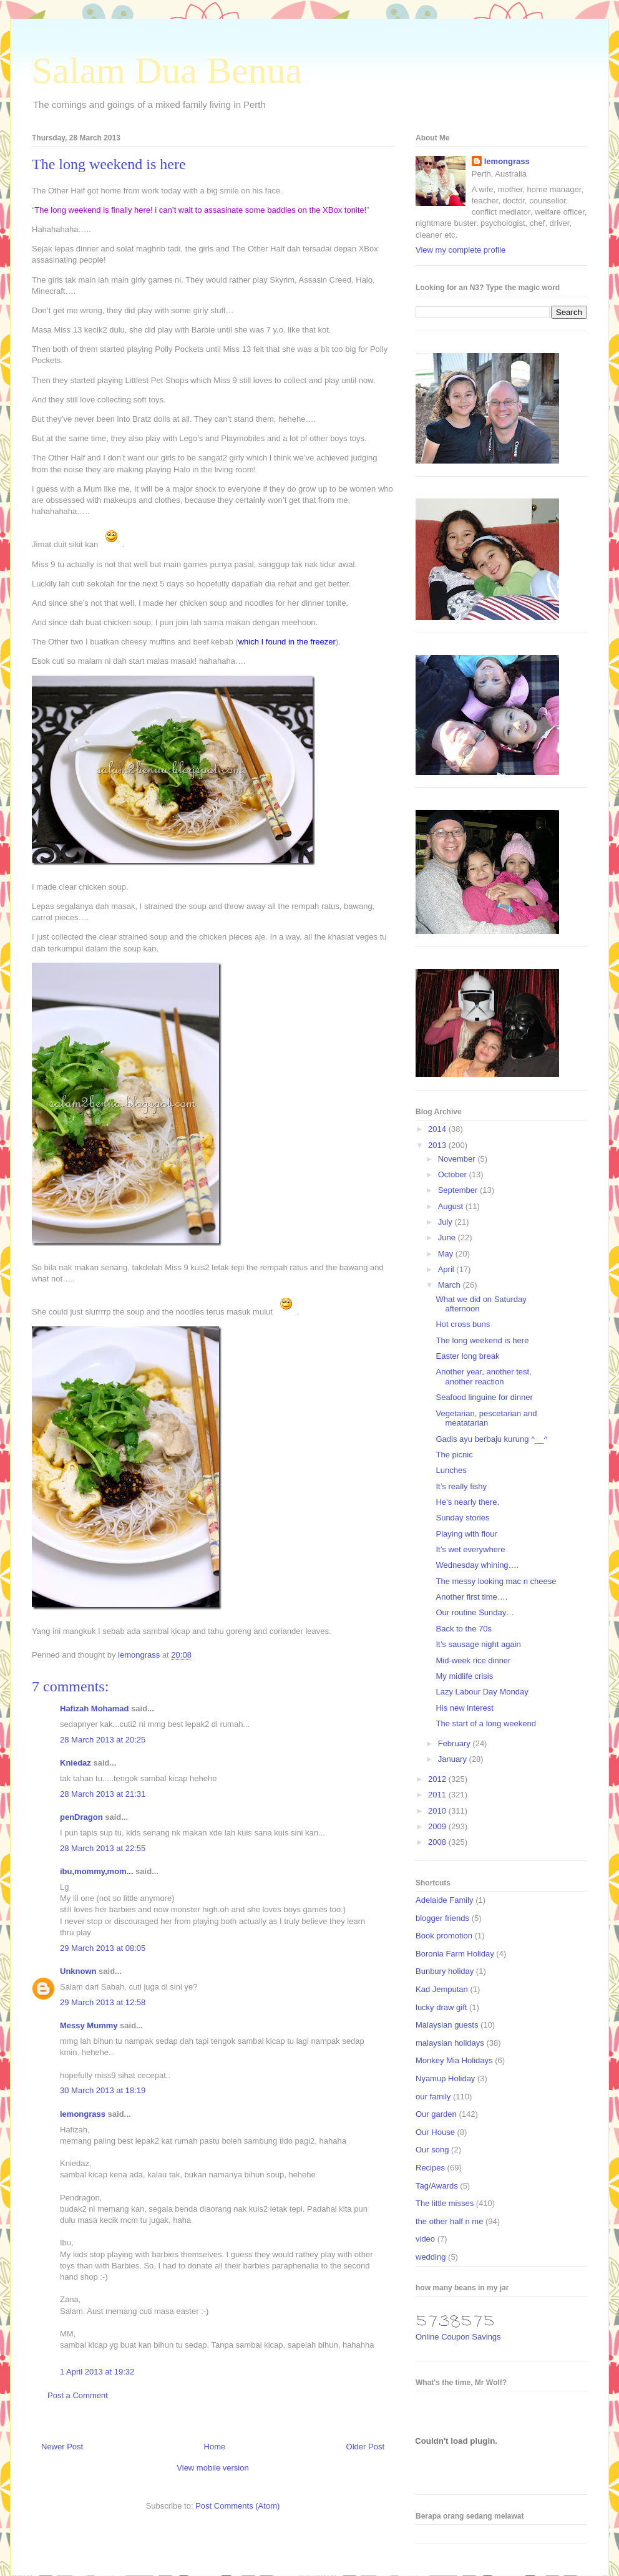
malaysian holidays (450, 2043)
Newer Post (62, 2446)
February (455, 1743)
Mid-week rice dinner (473, 1660)
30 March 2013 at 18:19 (102, 2090)
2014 (438, 1129)
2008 (438, 1842)
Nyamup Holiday (445, 2078)
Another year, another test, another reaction (483, 1376)
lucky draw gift (441, 2007)
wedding (431, 2257)
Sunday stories (462, 1517)
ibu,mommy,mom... (97, 1871)
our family (433, 2096)
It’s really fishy (461, 1486)
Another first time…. (471, 1596)
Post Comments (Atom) (237, 2505)
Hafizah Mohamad (94, 1708)
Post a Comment (77, 2395)
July (446, 1222)
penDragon (81, 1817)
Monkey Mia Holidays (454, 2060)
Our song (432, 2149)
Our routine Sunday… (475, 1612)
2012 (438, 1779)
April (447, 1269)
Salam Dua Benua (167, 70)
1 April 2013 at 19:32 (97, 2371)
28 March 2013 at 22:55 (102, 1848)
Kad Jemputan (442, 1989)
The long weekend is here (482, 1340)
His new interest (464, 1708)
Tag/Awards (437, 2185)
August (451, 1206)
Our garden (436, 2114)
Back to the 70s (464, 1628)
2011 (438, 1794)
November (458, 1159)
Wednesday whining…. (477, 1565)
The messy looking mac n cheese (496, 1581)
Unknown (78, 1971)
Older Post (365, 2446)
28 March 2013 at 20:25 (102, 1739)
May (447, 1253)
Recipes (430, 2167)
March (450, 1285)
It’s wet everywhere (470, 1549)
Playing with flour (466, 1533)
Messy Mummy (88, 2025)
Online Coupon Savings (458, 2336)
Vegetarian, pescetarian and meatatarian (486, 1418)
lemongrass (82, 2114)
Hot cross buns (463, 1324)
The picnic (454, 1454)
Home (215, 2446)
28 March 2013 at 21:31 (102, 1794)
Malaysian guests (447, 2024)
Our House (435, 2132)
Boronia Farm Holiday (455, 1953)
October (453, 1174)
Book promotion (444, 1935)
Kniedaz (75, 1762)
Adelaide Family (445, 1900)
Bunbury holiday (445, 1971)
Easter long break (467, 1356)
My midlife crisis (464, 1676)
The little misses (445, 2203)
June (448, 1237)
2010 (438, 1810)
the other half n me (449, 2221)
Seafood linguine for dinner (484, 1397)
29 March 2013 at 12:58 (102, 2002)
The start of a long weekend (485, 1723)
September (459, 1190)
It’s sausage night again (478, 1644)
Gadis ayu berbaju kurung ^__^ (491, 1439)
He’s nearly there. (467, 1502)
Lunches (451, 1470)
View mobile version (212, 2467)
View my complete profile (460, 250)
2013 (438, 1145)
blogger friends (442, 1918)
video (425, 2238)
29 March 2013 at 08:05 (102, 1948)
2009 (438, 1826)
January (453, 1759)
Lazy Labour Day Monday (482, 1691)
